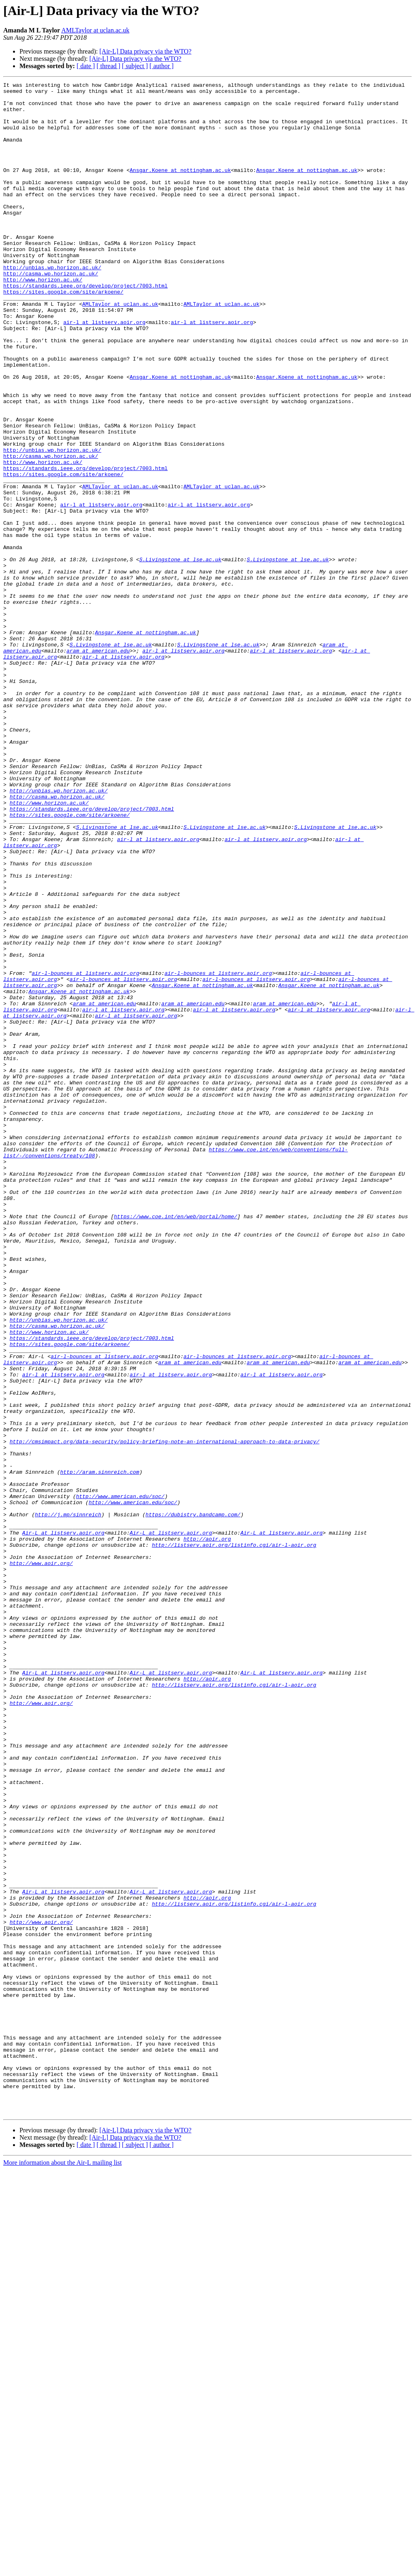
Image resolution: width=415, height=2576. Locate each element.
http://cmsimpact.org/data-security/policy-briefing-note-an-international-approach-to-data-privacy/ (164, 1713)
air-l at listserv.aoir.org (104, 370)
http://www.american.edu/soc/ (120, 1779)
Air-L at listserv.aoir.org (63, 1823)
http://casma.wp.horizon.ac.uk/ (50, 312)
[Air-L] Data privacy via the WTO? (145, 51)
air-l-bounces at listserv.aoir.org (85, 1151)
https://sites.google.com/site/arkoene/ (63, 334)
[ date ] (86, 65)
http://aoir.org (207, 1830)
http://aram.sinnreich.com (99, 1750)
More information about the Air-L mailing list (62, 2568)
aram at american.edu (98, 765)
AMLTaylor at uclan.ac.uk (95, 30)
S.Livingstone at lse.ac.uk (180, 655)
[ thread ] (108, 65)
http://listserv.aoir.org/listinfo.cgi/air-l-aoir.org (234, 1838)
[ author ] (162, 65)
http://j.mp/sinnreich (68, 1801)
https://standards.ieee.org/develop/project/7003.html (85, 327)
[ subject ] (135, 65)
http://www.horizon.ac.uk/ (42, 319)
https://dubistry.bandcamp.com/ (192, 1801)
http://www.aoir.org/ (41, 1859)
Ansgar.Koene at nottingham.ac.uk (180, 188)
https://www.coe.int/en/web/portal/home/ (175, 1443)
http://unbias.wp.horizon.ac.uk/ (52, 305)
